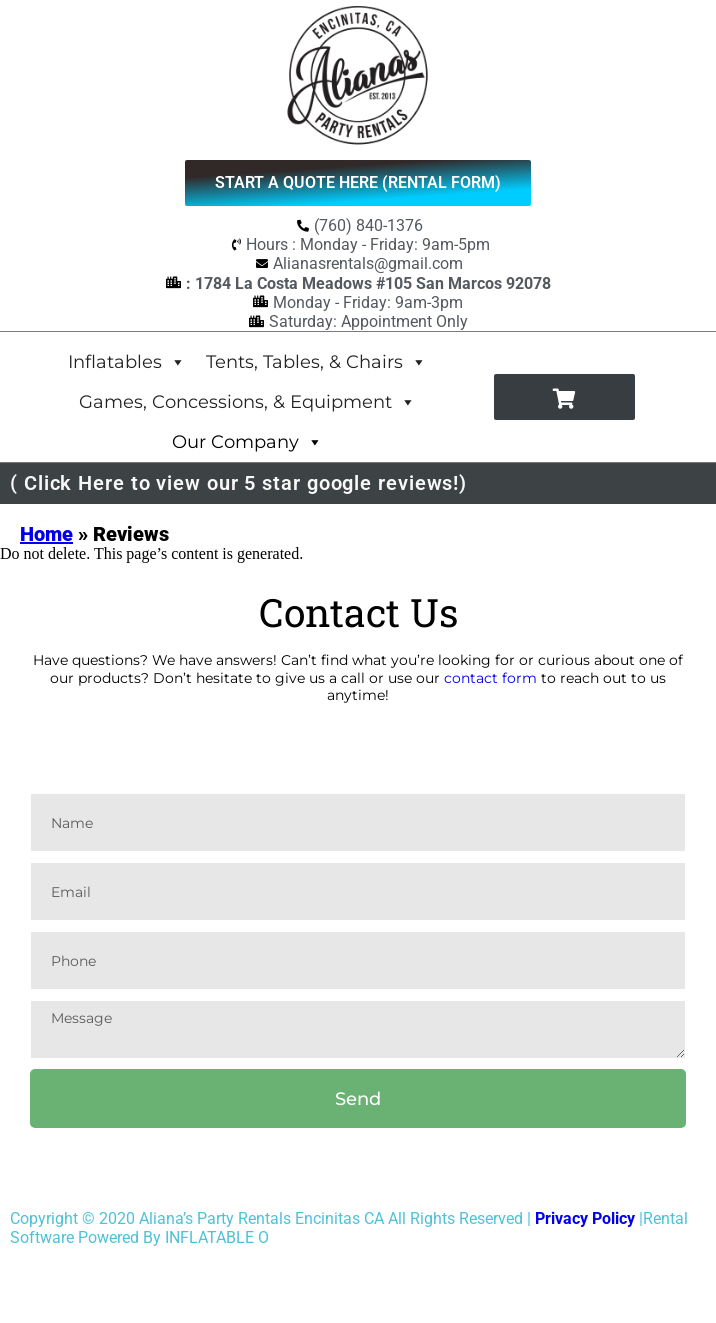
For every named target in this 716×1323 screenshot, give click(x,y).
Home (46, 534)
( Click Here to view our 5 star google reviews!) (238, 483)
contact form (490, 678)
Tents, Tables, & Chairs (316, 361)
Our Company (247, 441)
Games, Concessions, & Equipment (247, 401)
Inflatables (127, 361)
